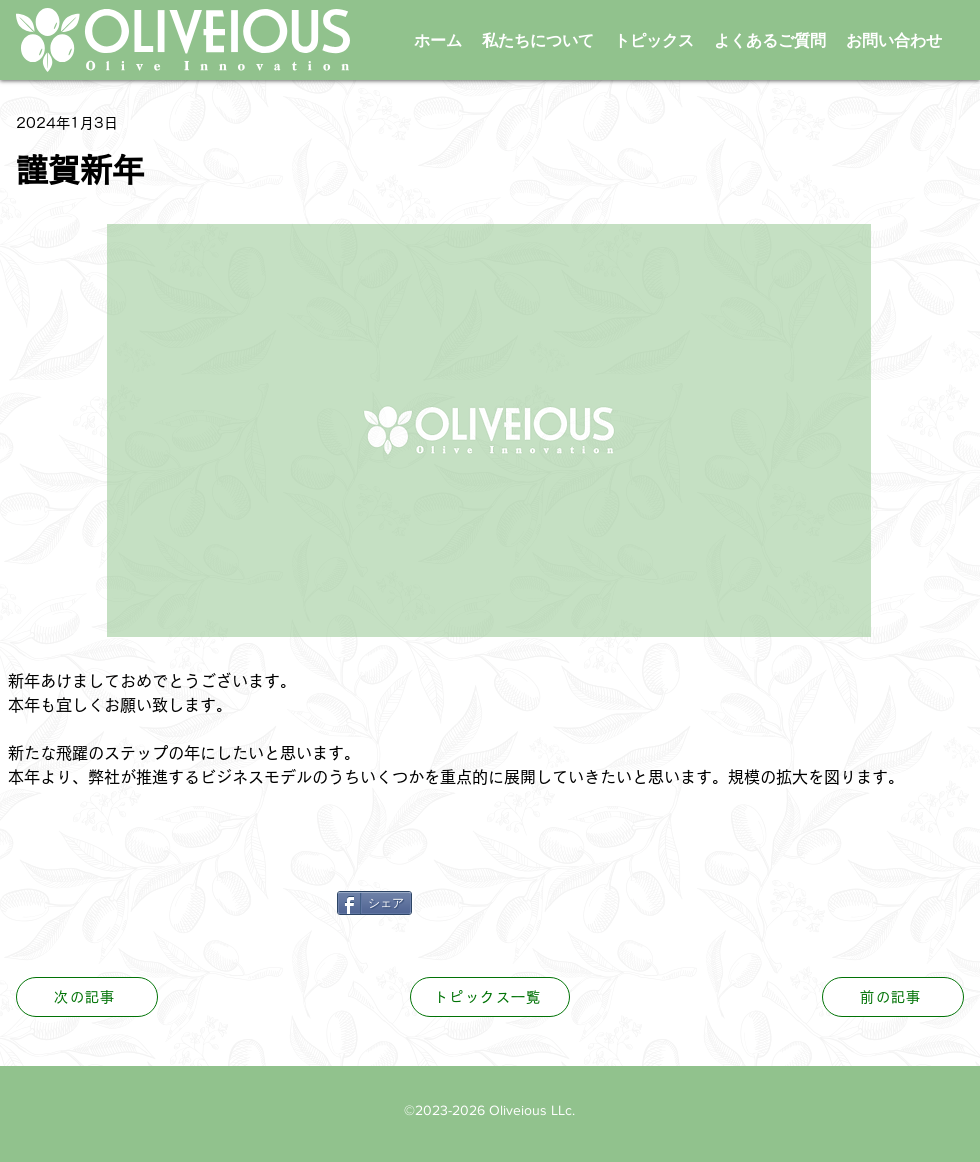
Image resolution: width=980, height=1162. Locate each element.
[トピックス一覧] (490, 997)
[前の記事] (893, 997)
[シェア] (374, 903)
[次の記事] (87, 997)
